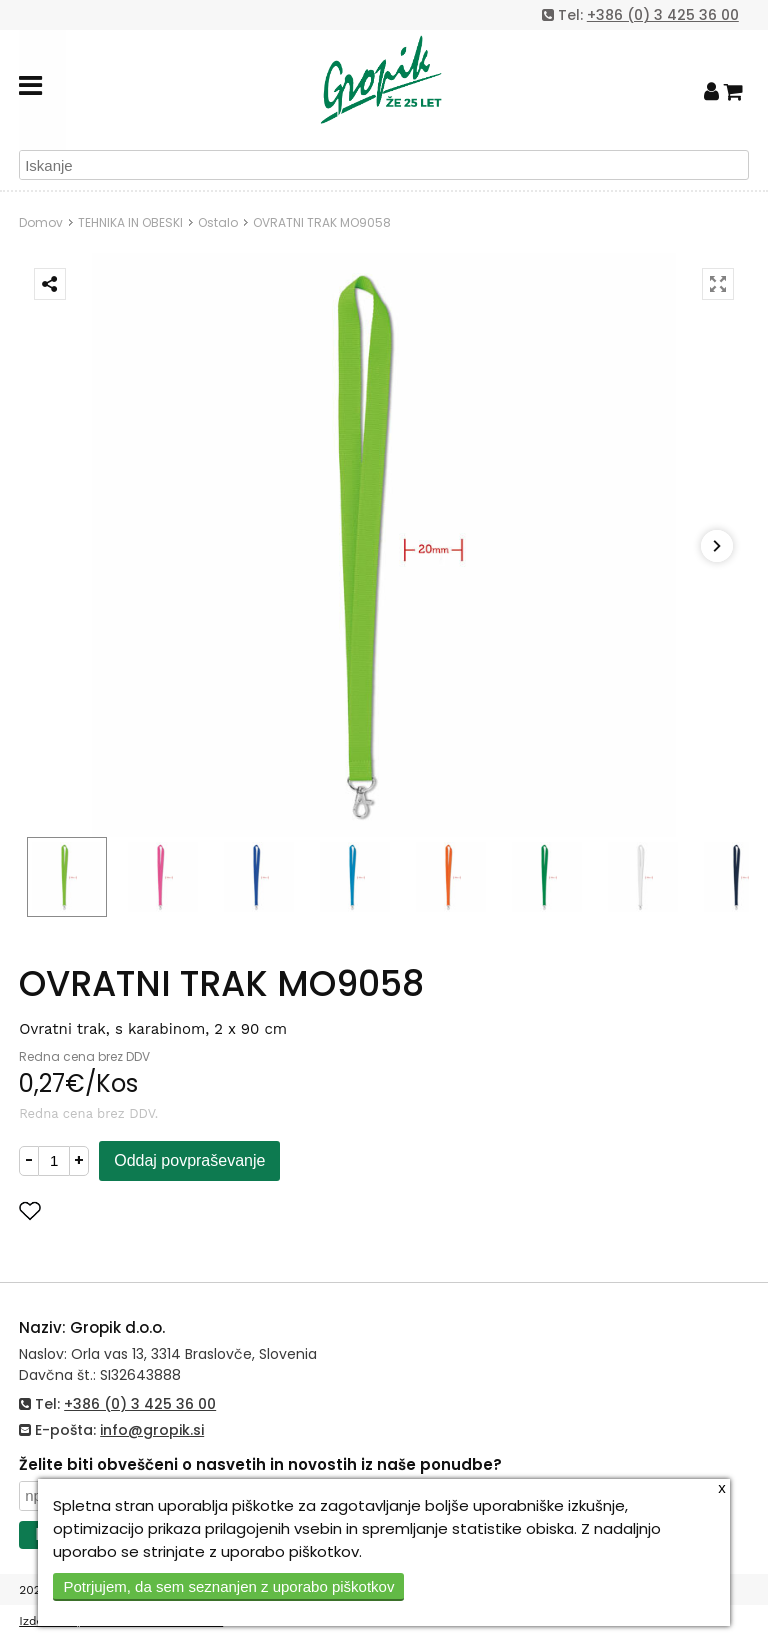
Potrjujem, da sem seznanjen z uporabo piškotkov (228, 1586)
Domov (41, 222)
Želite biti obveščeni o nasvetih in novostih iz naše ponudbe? (260, 1464)
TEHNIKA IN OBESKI (130, 222)
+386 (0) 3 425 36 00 (663, 15)
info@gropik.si (152, 1430)
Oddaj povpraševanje (189, 1160)
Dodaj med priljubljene (128, 1210)
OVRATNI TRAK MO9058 (322, 222)
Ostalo (218, 222)
